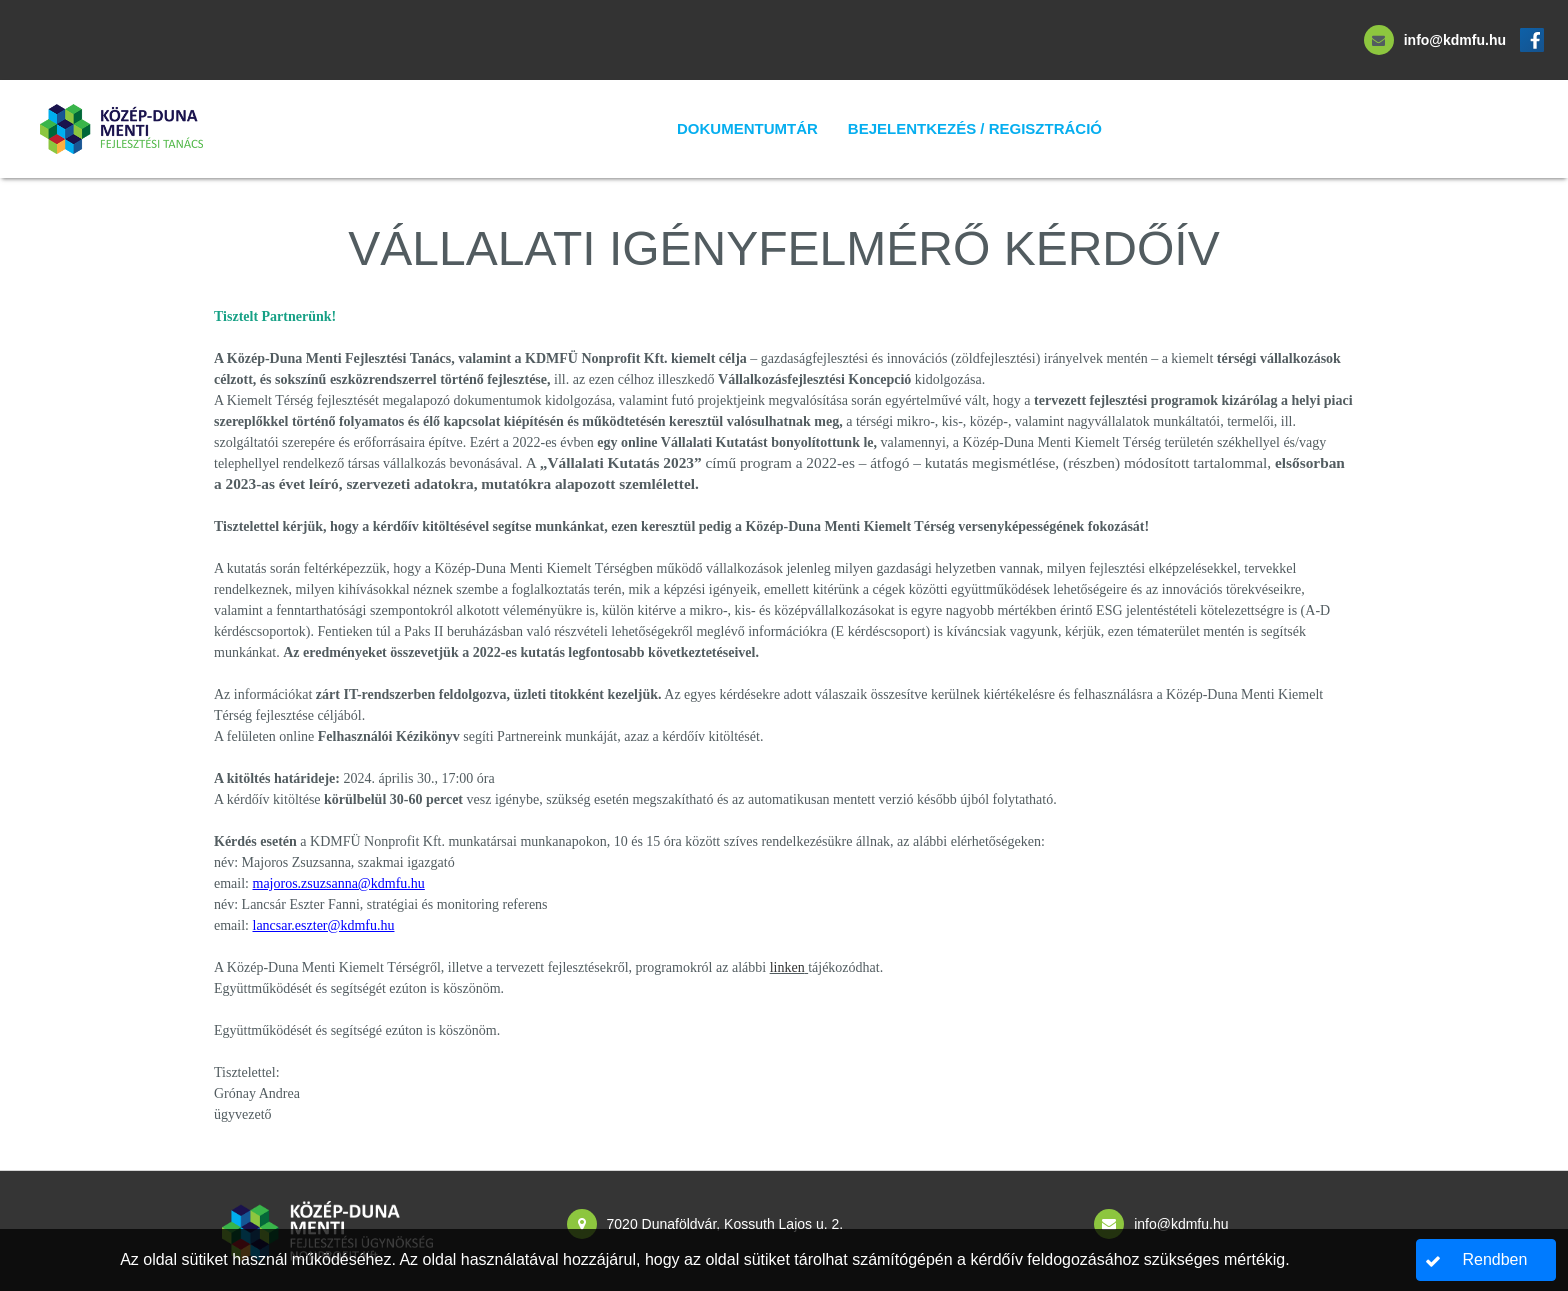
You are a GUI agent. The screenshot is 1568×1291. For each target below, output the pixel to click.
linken (787, 967)
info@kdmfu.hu (1455, 40)
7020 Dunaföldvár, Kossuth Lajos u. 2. (725, 1224)
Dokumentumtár (747, 128)
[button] (1486, 1260)
